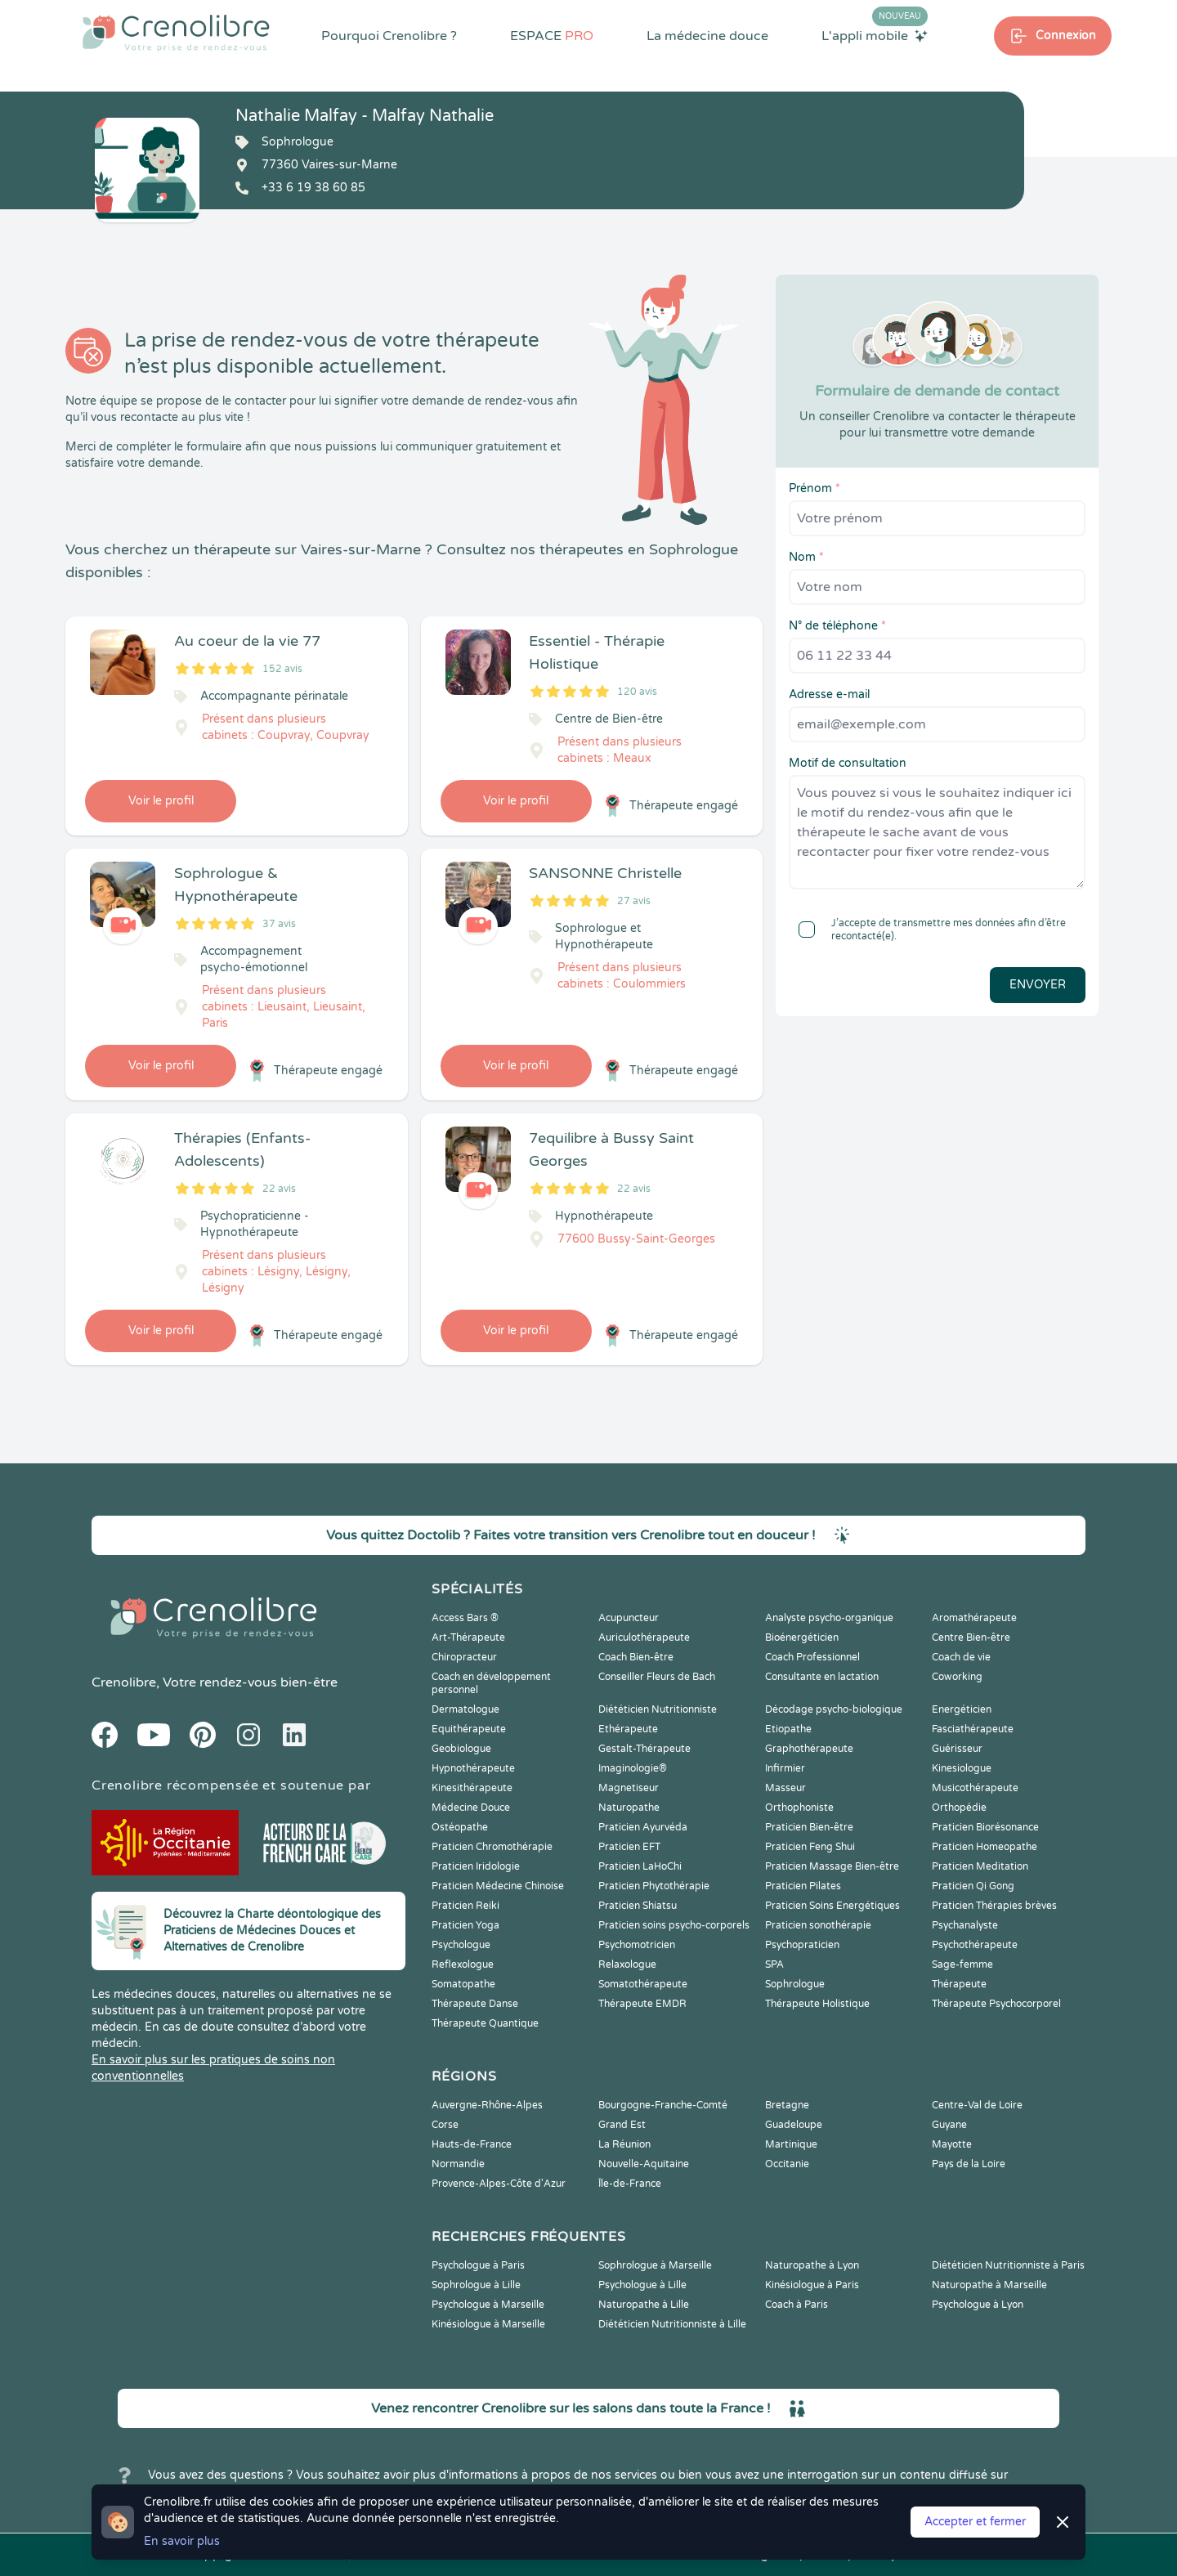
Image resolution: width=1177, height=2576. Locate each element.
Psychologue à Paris (478, 2265)
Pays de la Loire (968, 2164)
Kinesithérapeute (472, 1788)
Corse (445, 2124)
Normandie (458, 2164)
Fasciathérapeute (973, 1729)
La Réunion (624, 2144)
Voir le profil (161, 801)
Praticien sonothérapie (818, 1925)
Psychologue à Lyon (977, 2304)
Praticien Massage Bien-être (832, 1866)
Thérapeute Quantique (485, 2023)
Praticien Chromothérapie (492, 1846)
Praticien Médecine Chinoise (498, 1886)
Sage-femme (962, 1964)
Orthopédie (959, 1807)
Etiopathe (788, 1729)
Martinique (791, 2144)
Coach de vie (961, 1657)
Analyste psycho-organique (829, 1618)
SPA (774, 1964)
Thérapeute (959, 1984)
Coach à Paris (796, 2304)
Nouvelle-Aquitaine (643, 2164)
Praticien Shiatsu (637, 1905)
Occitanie (787, 2164)
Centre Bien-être (971, 1637)
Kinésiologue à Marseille (488, 2324)
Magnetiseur (628, 1788)
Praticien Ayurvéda (642, 1827)
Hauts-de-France (472, 2144)
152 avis (282, 668)
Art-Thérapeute (468, 1637)
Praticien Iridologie (476, 1866)
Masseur (785, 1788)
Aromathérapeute (974, 1618)
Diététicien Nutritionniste (657, 1709)
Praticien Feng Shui (810, 1846)
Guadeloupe (793, 2124)
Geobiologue (461, 1748)
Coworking (957, 1676)
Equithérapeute (469, 1729)
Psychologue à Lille (642, 2285)
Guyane (949, 2124)
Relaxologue (627, 1964)
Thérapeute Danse (475, 2003)
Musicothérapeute (975, 1788)
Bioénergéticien (802, 1637)
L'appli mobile (874, 35)
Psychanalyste (965, 1925)
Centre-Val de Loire (977, 2105)
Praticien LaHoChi (640, 1866)
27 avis (634, 901)
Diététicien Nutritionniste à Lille (672, 2324)
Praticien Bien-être (809, 1827)
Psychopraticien (802, 1945)
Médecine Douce (471, 1807)
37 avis (279, 924)
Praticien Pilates (803, 1886)
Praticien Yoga (465, 1925)
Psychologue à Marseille (488, 2304)
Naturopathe (629, 1807)
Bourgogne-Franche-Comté (662, 2105)
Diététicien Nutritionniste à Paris (1008, 2265)
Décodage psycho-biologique (833, 1709)
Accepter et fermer (975, 2522)
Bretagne (787, 2105)
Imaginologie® (632, 1768)
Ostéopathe (460, 1827)
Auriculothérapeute (644, 1637)
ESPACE (551, 36)
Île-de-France (629, 2183)
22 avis (279, 1188)
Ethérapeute (628, 1729)
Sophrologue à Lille (476, 2285)
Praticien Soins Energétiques (832, 1905)
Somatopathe (463, 1984)
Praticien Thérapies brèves (994, 1905)
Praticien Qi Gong (973, 1886)
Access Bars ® (465, 1618)
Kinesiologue (961, 1768)
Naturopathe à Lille (643, 2304)
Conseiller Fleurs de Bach (656, 1676)
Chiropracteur (464, 1657)
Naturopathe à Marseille (989, 2285)
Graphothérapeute (809, 1748)
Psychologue (461, 1945)
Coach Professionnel (812, 1657)
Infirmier (785, 1768)
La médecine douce (707, 36)
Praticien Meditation (980, 1866)
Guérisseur (957, 1748)
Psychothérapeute (975, 1945)
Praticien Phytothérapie (653, 1886)
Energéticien (961, 1709)
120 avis (637, 691)
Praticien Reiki (465, 1905)
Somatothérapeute (642, 1984)
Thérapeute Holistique (817, 2003)
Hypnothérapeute (473, 1768)
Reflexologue (463, 1964)
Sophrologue (795, 1984)
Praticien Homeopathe (984, 1846)
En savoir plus (182, 2541)
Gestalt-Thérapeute (644, 1748)
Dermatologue (465, 1709)
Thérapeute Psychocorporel (996, 2003)
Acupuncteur (628, 1618)
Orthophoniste (799, 1807)
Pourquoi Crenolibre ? (389, 36)
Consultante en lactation (822, 1676)
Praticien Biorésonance (985, 1827)
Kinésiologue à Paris (812, 2285)
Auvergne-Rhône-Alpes (487, 2105)
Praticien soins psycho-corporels (674, 1925)
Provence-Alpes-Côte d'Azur (499, 2183)
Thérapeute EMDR (642, 2003)
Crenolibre (124, 1682)
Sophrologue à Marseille (655, 2265)
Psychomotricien (636, 1945)
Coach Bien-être (636, 1657)
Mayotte (952, 2144)
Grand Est (622, 2124)
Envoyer (1037, 985)
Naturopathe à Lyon (812, 2265)
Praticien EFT (629, 1846)
